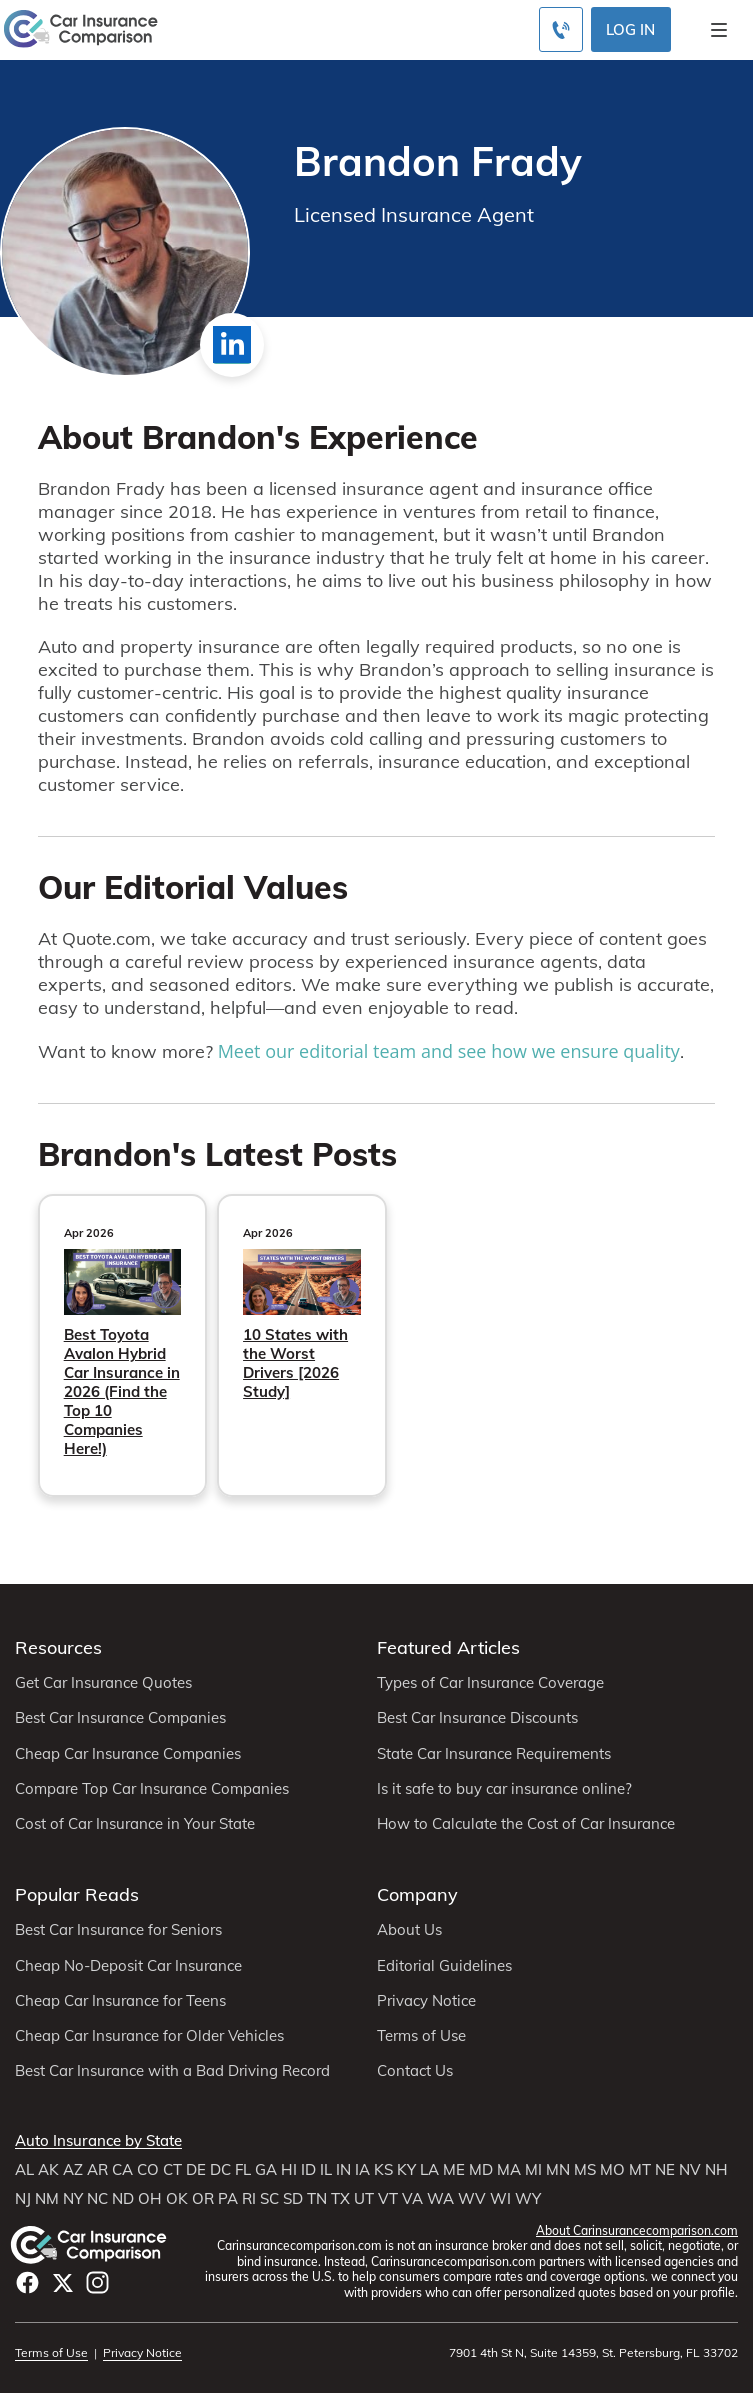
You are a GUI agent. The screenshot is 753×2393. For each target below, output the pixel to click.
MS (585, 2170)
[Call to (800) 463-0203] (561, 29)
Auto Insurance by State (98, 2141)
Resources (58, 1647)
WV (472, 2199)
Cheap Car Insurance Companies (128, 1754)
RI (249, 2199)
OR (203, 2199)
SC (269, 2199)
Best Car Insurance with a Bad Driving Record (172, 2071)
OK (177, 2199)
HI (289, 2170)
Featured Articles (448, 1647)
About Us (409, 1930)
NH (716, 2170)
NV (690, 2170)
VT (388, 2199)
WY (528, 2199)
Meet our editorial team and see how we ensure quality (449, 1051)
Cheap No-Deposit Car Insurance (128, 1966)
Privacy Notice (426, 2001)
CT (172, 2170)
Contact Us (415, 2071)
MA (509, 2170)
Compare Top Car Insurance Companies (152, 1789)
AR (97, 2170)
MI (533, 2170)
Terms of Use (421, 2036)
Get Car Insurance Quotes (103, 1683)
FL (243, 2170)
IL (326, 2170)
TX (340, 2199)
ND (123, 2199)
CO (148, 2170)
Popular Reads (77, 1894)
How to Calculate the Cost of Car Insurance (526, 1824)
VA (412, 2199)
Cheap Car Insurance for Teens (120, 2001)
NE (665, 2170)
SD (293, 2199)
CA (122, 2170)
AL (24, 2170)
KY (406, 2170)
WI (500, 2199)
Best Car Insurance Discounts (477, 1718)
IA (362, 2170)
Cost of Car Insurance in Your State (135, 1824)
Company (417, 1894)
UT (364, 2199)
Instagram (97, 2282)
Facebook (27, 2282)
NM (47, 2199)
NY (73, 2199)
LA (429, 2170)
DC (220, 2170)
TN (317, 2199)
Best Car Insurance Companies (120, 1718)
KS (383, 2170)
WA (440, 2199)
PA (228, 2199)
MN (558, 2170)
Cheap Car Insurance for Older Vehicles (149, 2036)
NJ (23, 2199)
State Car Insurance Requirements (494, 1754)
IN (343, 2170)
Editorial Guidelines (444, 1966)
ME (454, 2170)
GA (266, 2170)
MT (640, 2170)
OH (150, 2199)
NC (97, 2199)
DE (196, 2170)
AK (48, 2170)
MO (612, 2170)
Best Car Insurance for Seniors (118, 1930)
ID (308, 2170)
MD (481, 2170)
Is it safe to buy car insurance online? (504, 1789)
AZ (73, 2170)
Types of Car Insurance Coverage (490, 1683)
